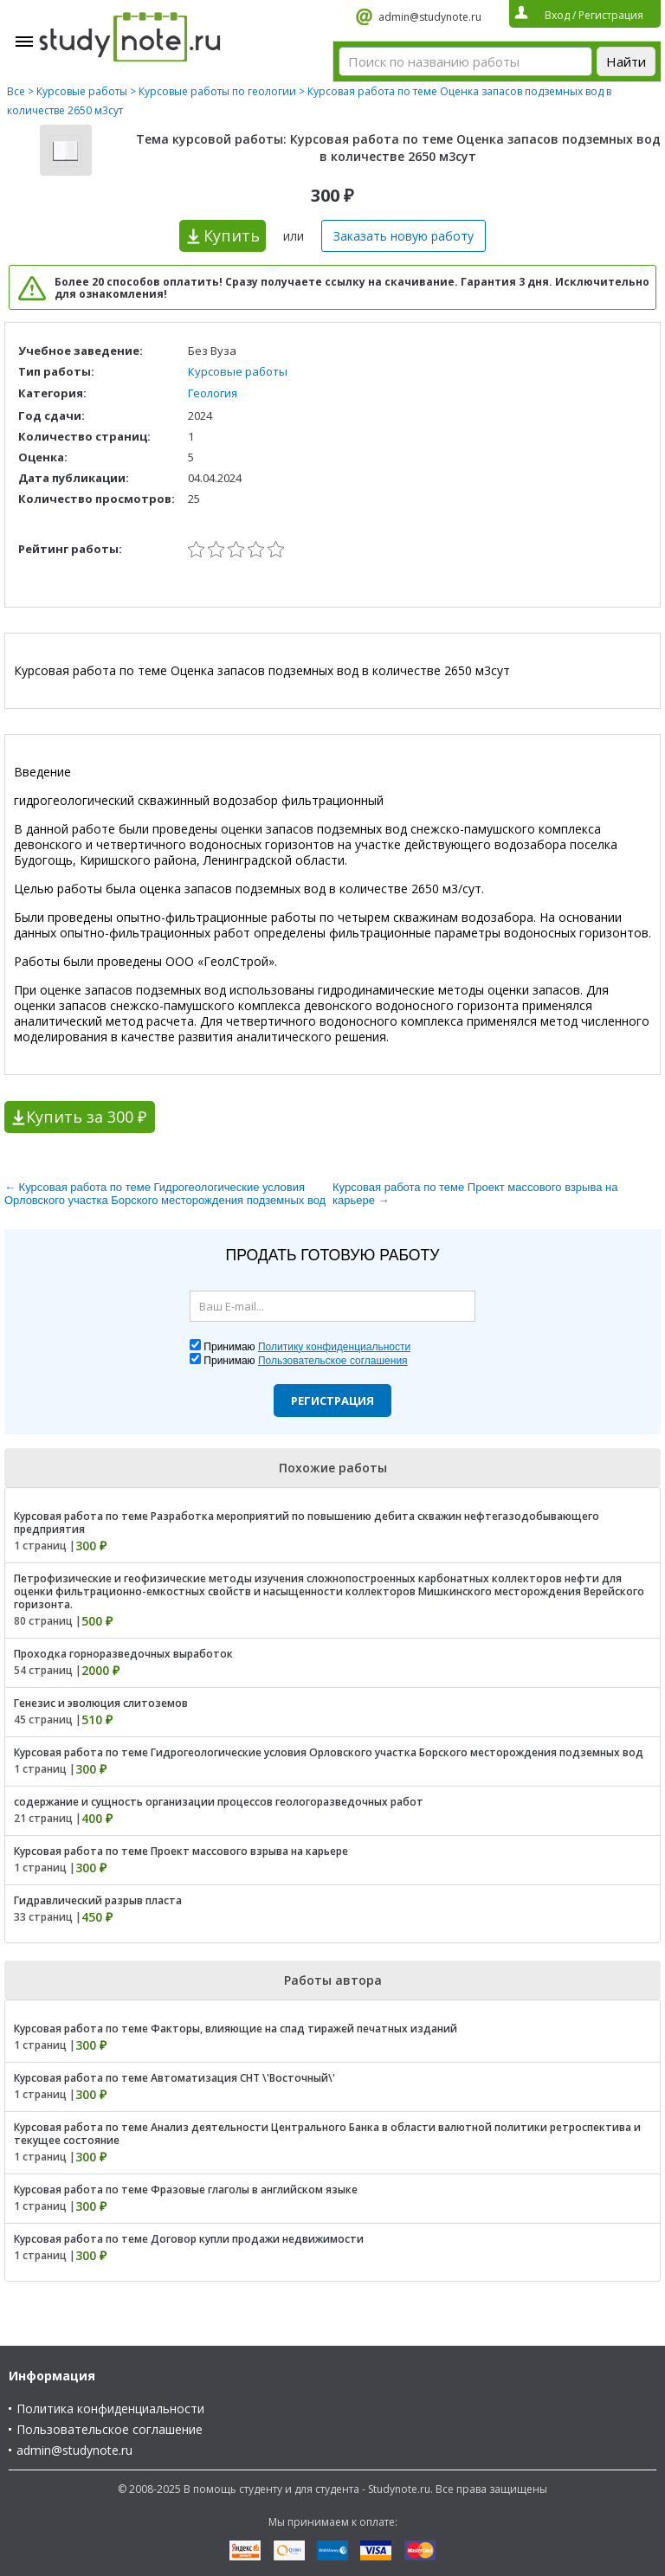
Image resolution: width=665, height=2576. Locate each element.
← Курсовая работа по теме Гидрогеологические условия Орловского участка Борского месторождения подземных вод (165, 1194)
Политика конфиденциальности (110, 2408)
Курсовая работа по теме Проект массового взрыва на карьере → (474, 1194)
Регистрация (332, 1400)
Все (16, 91)
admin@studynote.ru (429, 17)
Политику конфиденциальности (334, 1347)
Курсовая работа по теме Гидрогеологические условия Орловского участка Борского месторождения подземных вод (328, 1752)
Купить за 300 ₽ (86, 1116)
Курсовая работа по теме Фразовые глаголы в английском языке (186, 2189)
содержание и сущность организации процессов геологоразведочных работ (218, 1801)
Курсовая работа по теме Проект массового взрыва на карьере (181, 1851)
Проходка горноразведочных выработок (123, 1653)
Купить (231, 235)
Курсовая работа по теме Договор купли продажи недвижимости (189, 2238)
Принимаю (306, 1347)
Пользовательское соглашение (109, 2429)
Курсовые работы (81, 91)
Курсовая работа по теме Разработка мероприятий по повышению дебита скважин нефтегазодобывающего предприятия (306, 1522)
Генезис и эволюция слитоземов (101, 1703)
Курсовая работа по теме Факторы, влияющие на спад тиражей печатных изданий (235, 2028)
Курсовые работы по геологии (217, 91)
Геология (212, 393)
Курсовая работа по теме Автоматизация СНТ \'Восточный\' (174, 2077)
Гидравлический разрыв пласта (98, 1900)
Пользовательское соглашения (333, 1361)
